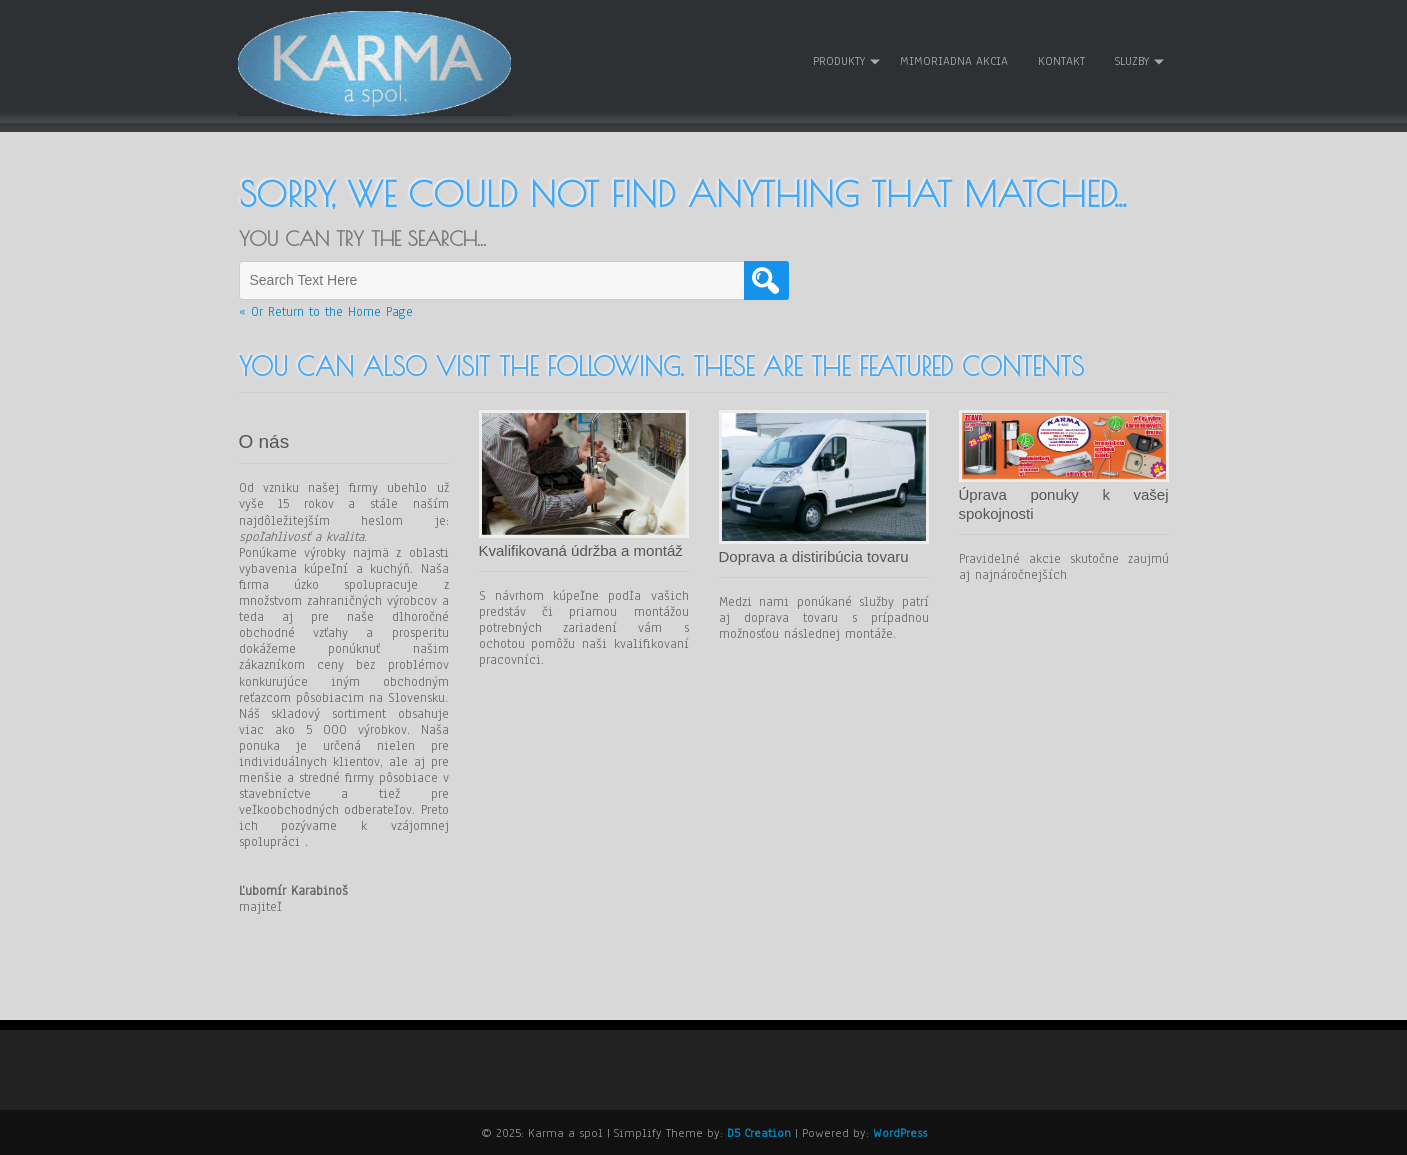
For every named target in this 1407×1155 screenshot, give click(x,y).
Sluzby (1132, 61)
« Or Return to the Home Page (326, 311)
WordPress (900, 1132)
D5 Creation (759, 1132)
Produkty (839, 61)
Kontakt (1061, 61)
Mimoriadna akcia (954, 61)
